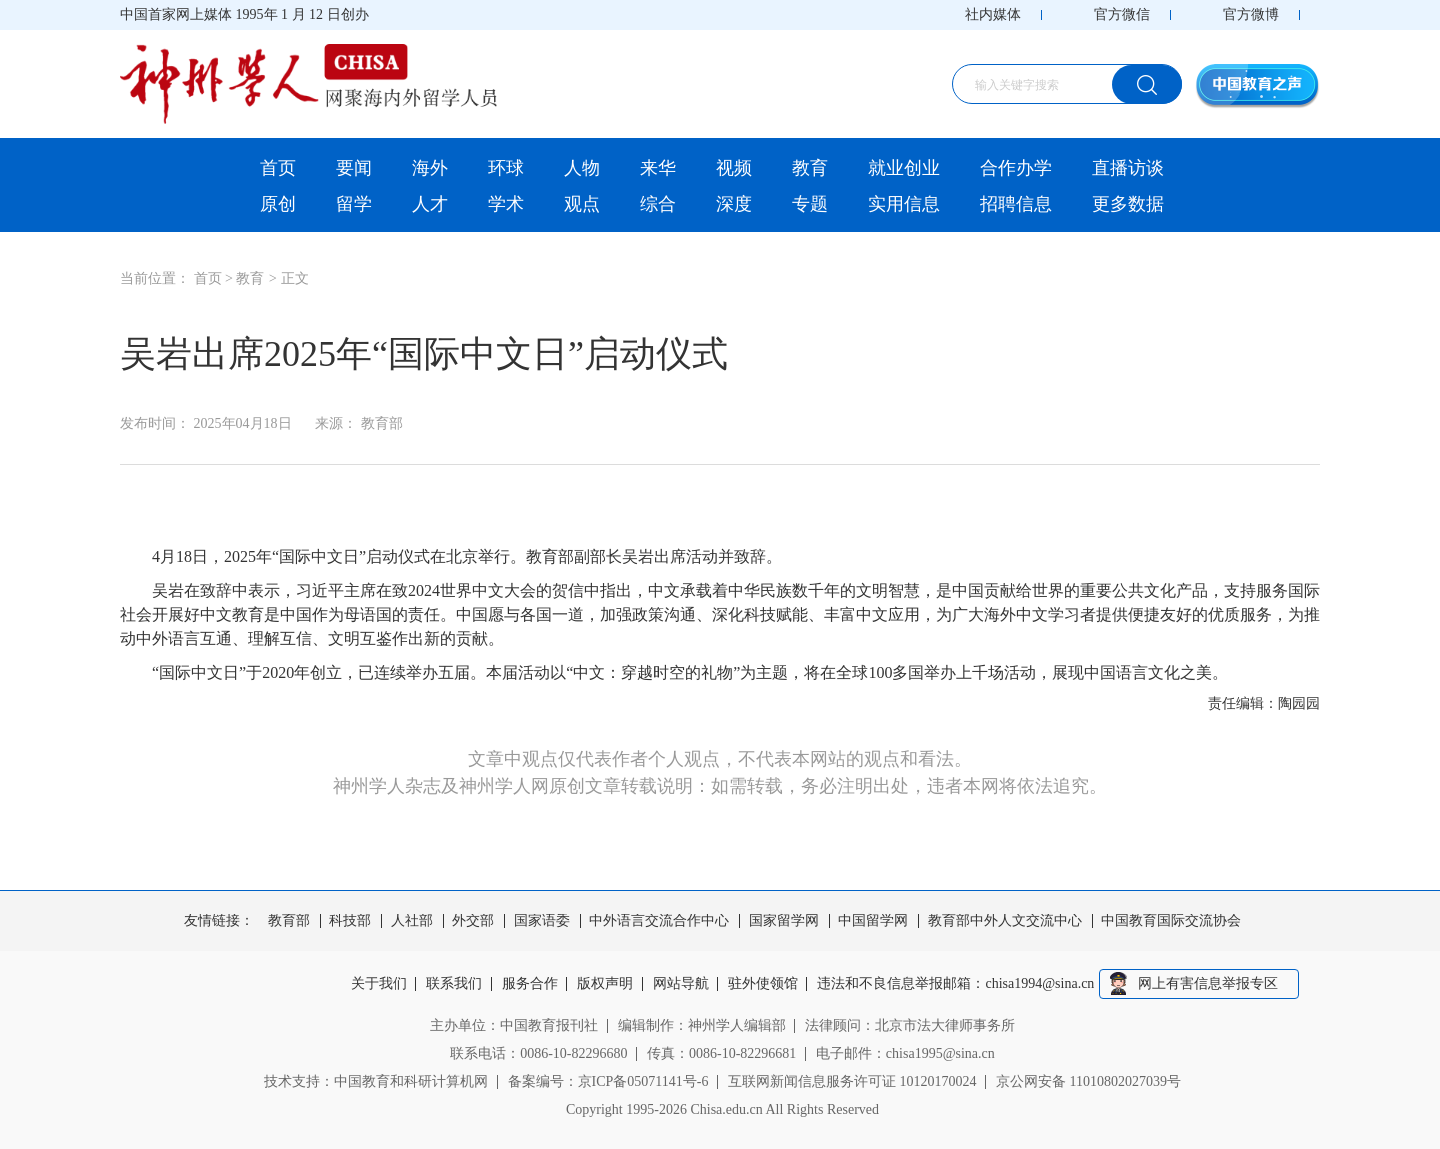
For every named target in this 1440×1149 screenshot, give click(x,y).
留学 (354, 204)
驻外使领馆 (763, 984)
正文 (295, 278)
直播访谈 (1128, 168)
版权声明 (605, 984)
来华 (658, 168)
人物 (582, 168)
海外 (430, 168)
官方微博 (1251, 14)
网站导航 (681, 984)
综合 (658, 204)
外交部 (473, 921)
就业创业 (904, 168)
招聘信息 (1016, 204)
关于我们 (379, 984)
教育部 (289, 921)
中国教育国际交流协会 (1171, 921)
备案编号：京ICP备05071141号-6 (608, 1081)
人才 (430, 204)
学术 (506, 204)
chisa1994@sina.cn (1040, 984)
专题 (810, 204)
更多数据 (1128, 204)
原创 (278, 204)
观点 (582, 204)
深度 (734, 204)
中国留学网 (873, 921)
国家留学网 (784, 921)
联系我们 (454, 984)
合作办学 (1016, 168)
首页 (278, 168)
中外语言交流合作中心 (659, 921)
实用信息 (904, 204)
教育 (810, 168)
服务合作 (530, 984)
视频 (734, 168)
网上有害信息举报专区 (1208, 983)
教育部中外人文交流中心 (1005, 921)
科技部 (350, 921)
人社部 (412, 921)
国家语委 (542, 921)
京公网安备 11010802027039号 (1088, 1081)
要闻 (354, 168)
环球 (506, 168)
